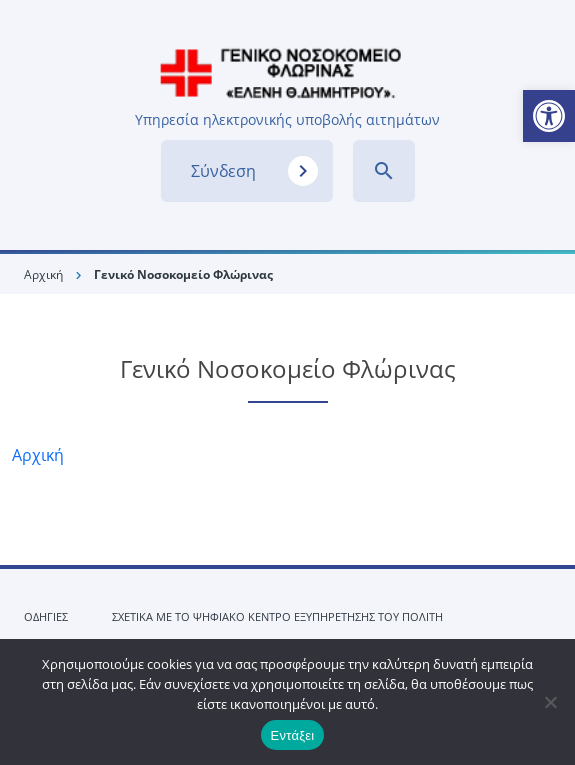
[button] (549, 116)
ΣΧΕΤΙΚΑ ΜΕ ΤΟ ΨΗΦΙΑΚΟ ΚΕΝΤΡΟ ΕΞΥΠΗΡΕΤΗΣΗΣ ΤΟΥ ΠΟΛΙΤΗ (277, 616)
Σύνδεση (254, 171)
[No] (550, 702)
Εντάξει (293, 735)
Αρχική (43, 274)
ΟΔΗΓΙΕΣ (46, 616)
